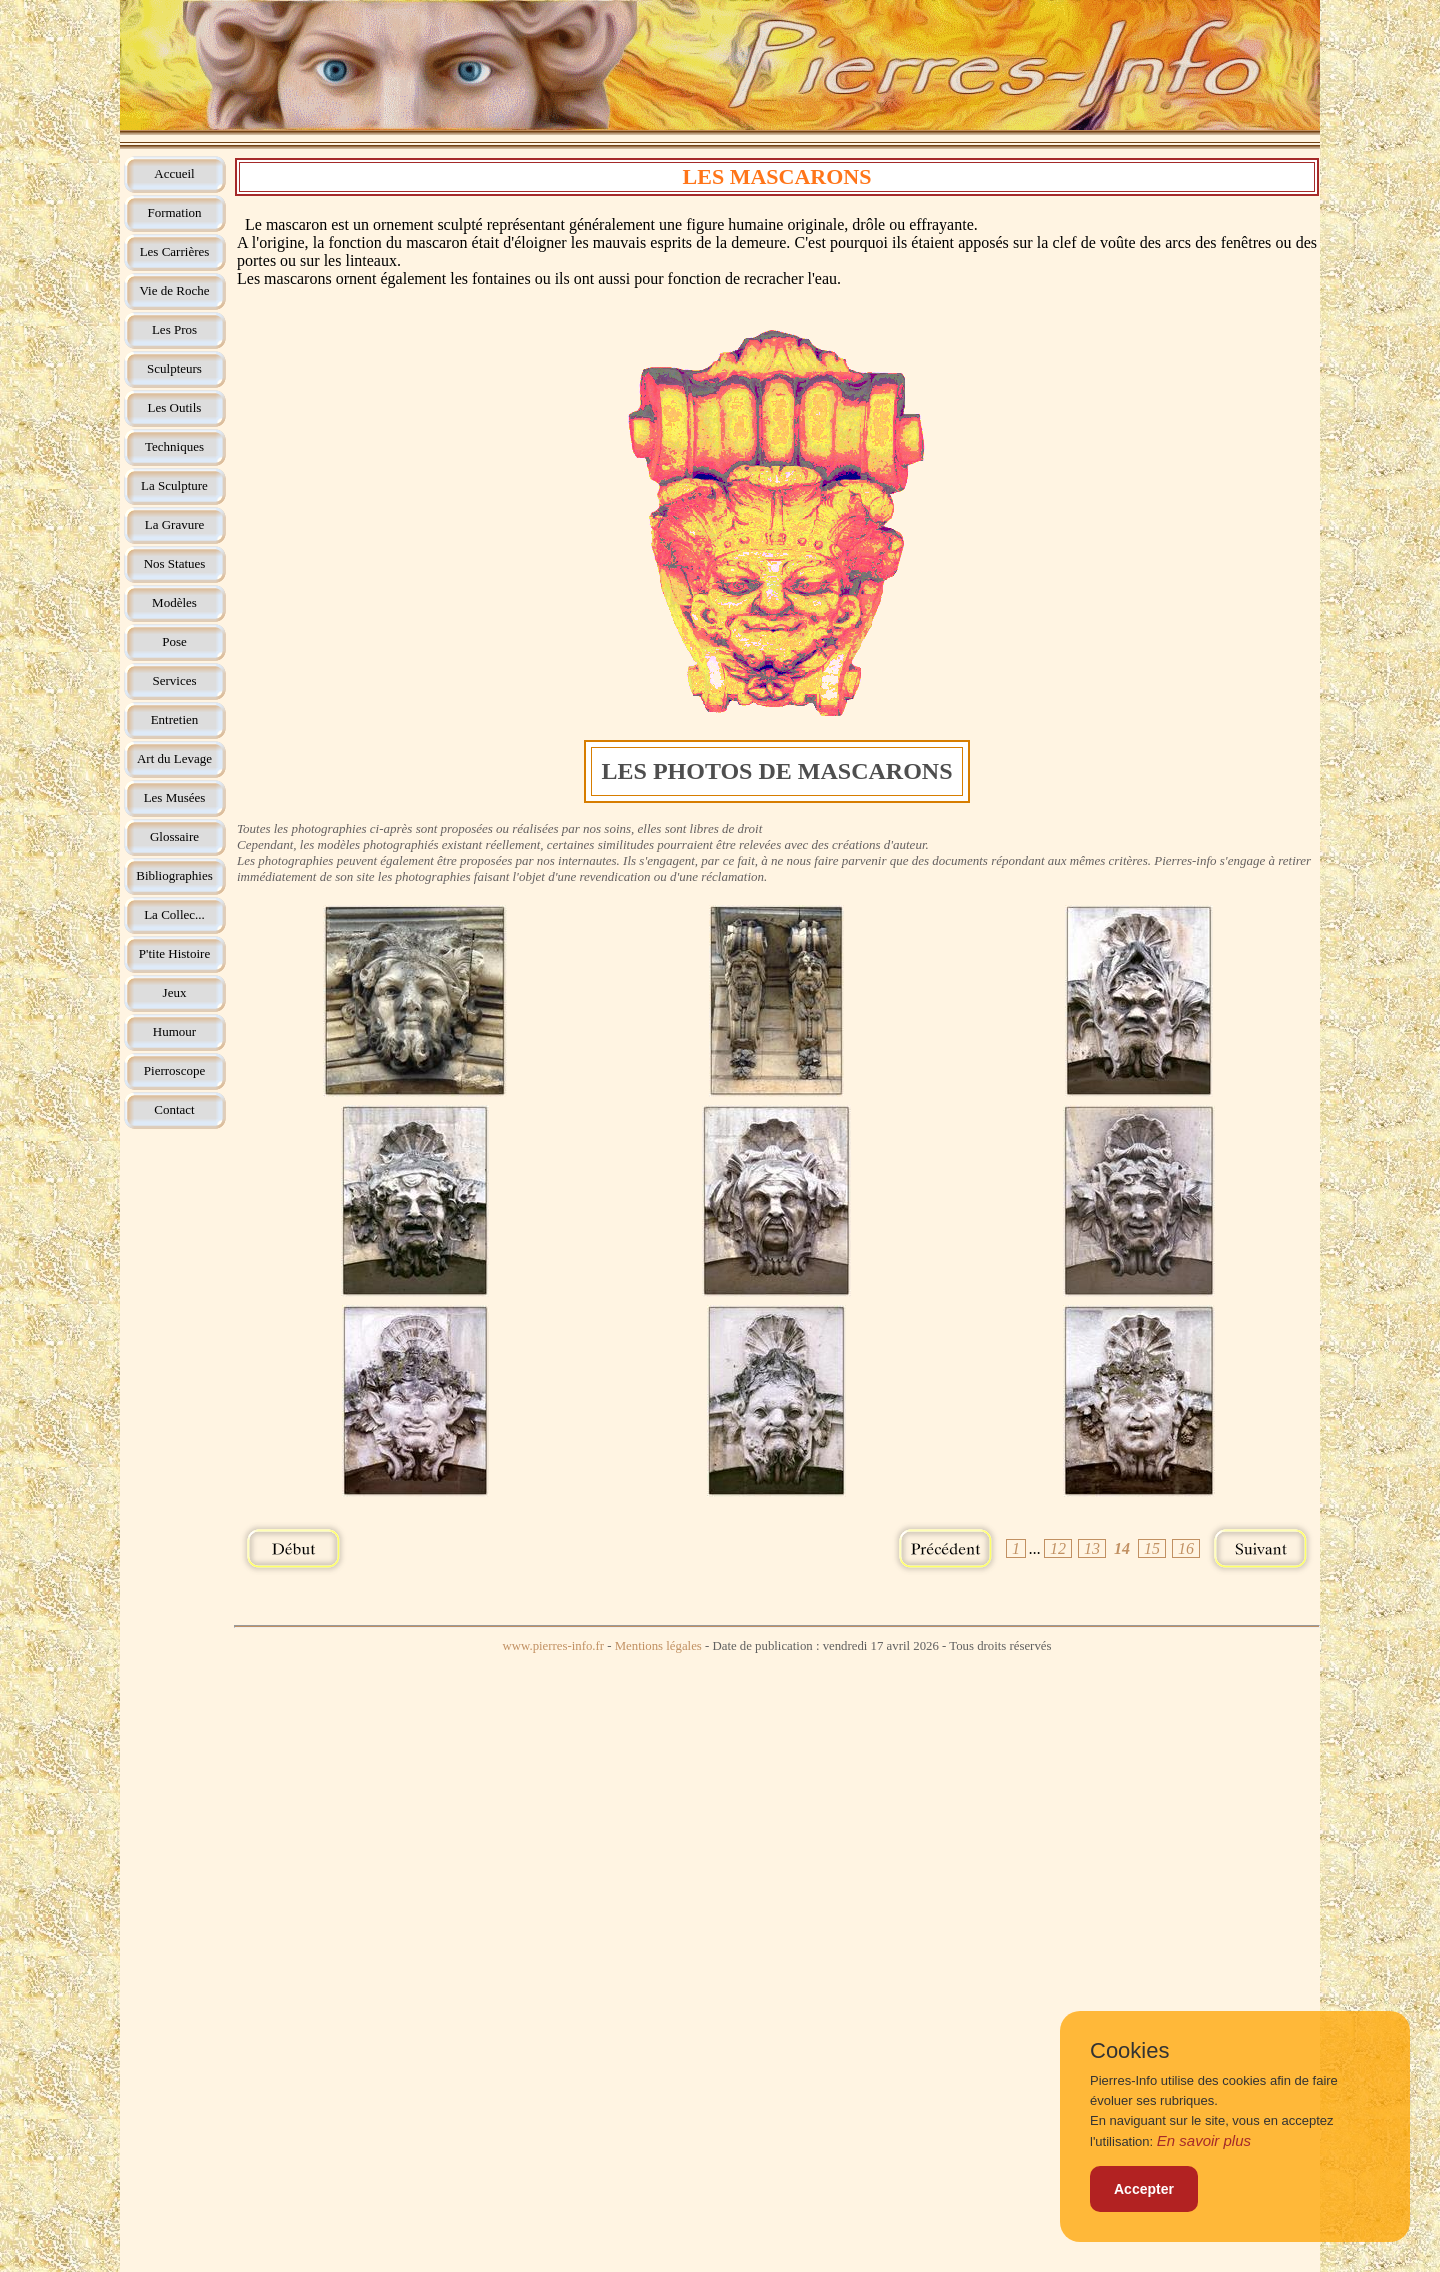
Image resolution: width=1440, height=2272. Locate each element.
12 (1058, 1548)
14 (1122, 1548)
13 (1092, 1548)
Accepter (1144, 2189)
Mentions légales (658, 1646)
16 (1186, 1548)
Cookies (1129, 2051)
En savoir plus (1204, 2140)
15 (1152, 1548)
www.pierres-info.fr (554, 1646)
